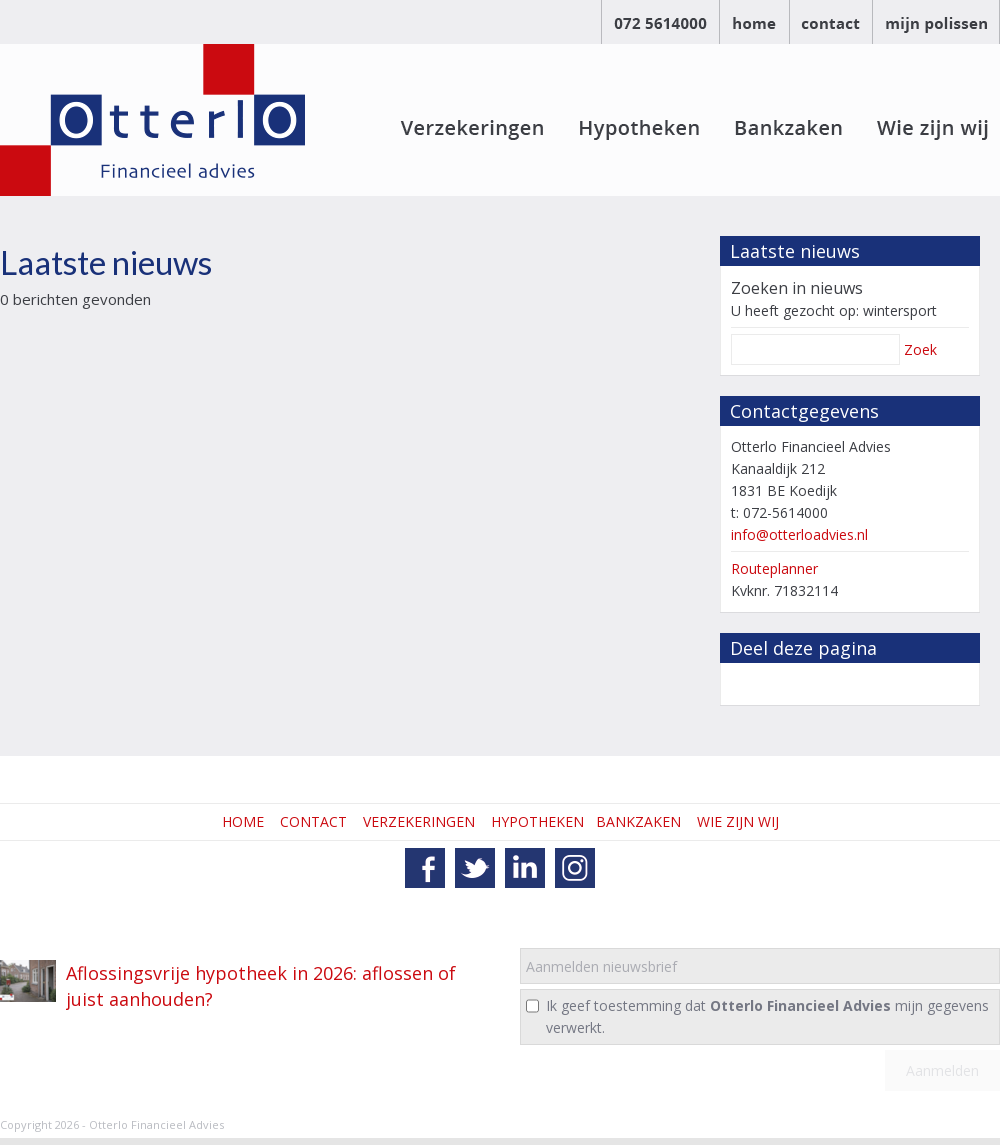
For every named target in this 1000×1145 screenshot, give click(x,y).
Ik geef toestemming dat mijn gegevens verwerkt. (767, 1016)
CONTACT (313, 821)
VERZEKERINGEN (419, 821)
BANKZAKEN (638, 821)
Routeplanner (774, 568)
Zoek (920, 349)
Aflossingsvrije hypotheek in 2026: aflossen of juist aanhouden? (261, 986)
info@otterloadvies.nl (799, 534)
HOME (243, 821)
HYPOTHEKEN (537, 821)
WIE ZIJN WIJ (738, 821)
